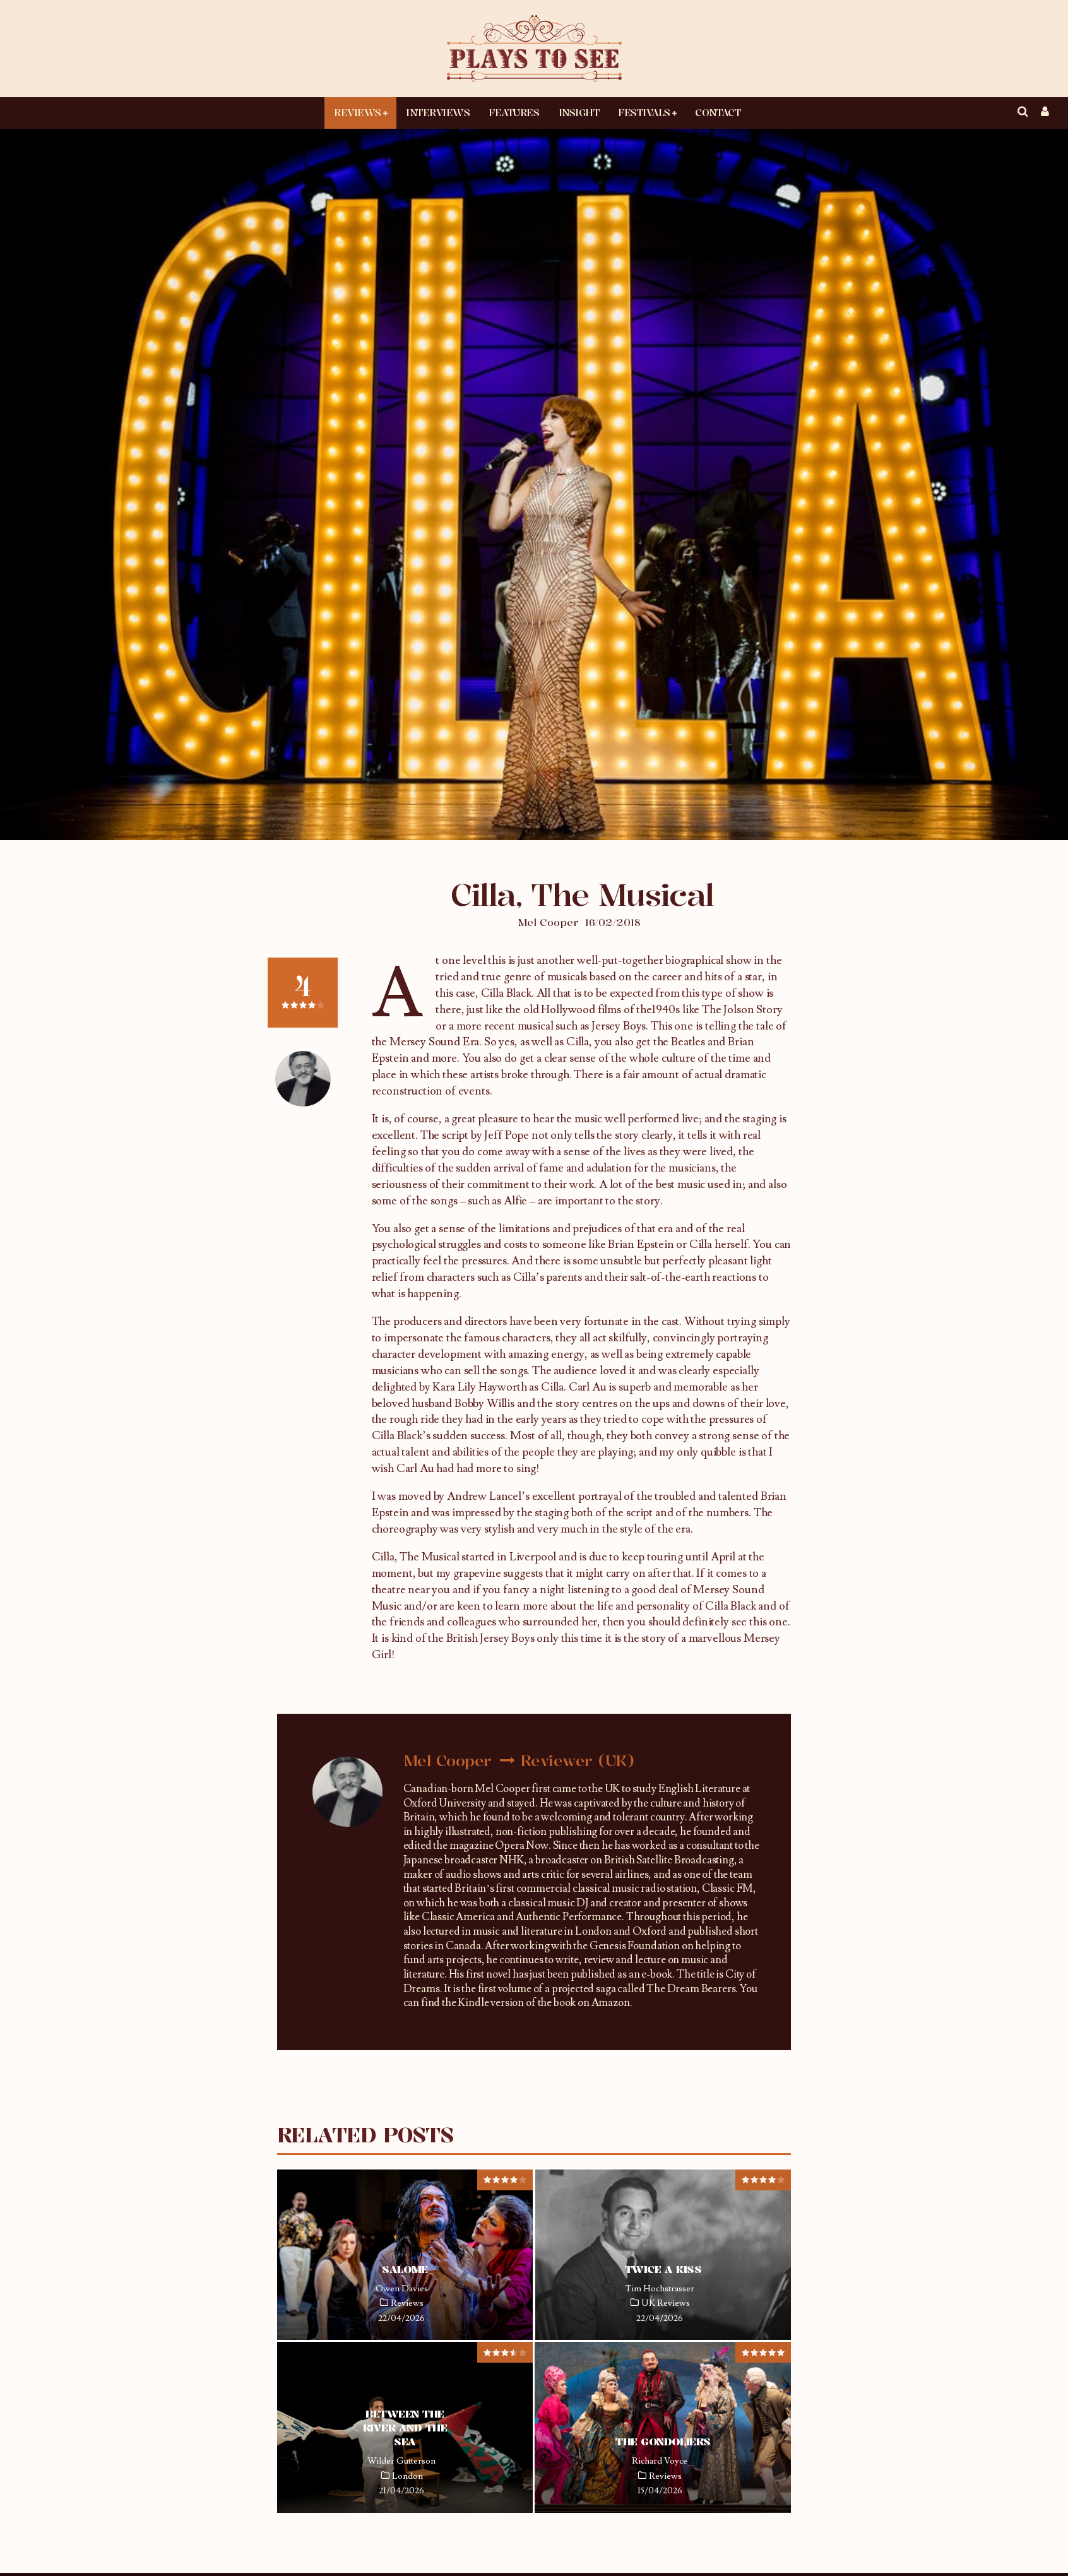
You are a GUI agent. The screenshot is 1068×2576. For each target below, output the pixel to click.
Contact (717, 112)
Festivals (644, 112)
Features (514, 112)
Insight (579, 112)
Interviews (438, 112)
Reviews (357, 112)
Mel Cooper (548, 922)
